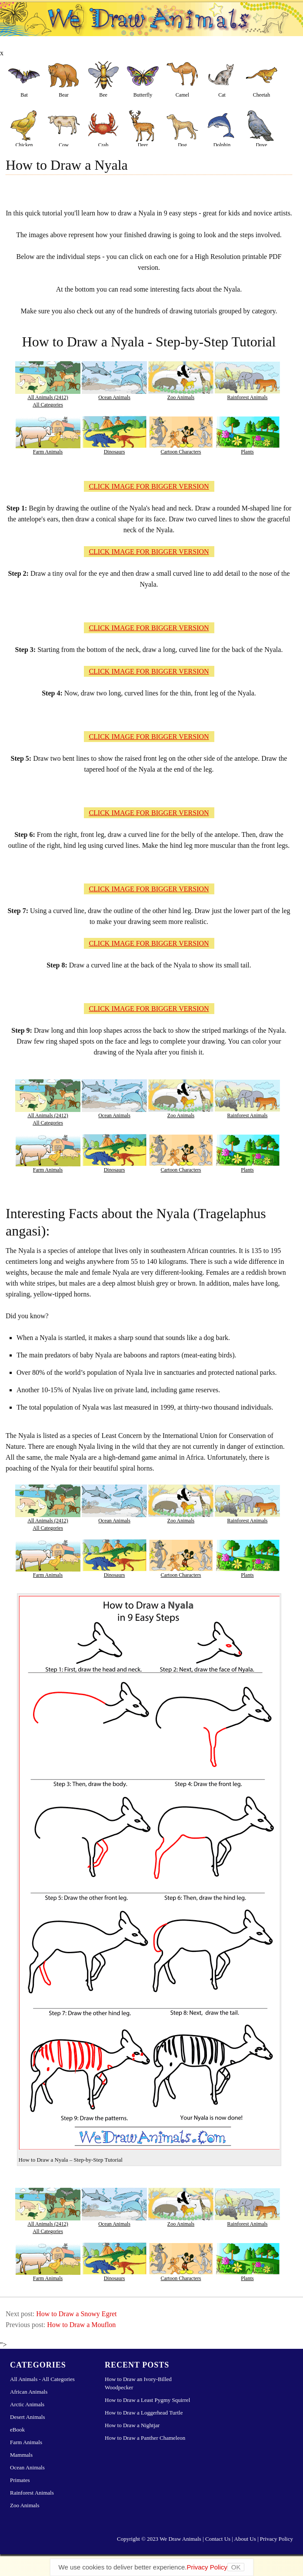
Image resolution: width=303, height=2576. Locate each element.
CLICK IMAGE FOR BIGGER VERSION (149, 486)
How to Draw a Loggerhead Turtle (144, 2412)
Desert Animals (27, 2417)
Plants (247, 452)
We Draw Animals (180, 2539)
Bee (103, 95)
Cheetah (261, 95)
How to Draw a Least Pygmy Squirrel (147, 2400)
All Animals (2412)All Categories (47, 400)
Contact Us (217, 2539)
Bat (24, 95)
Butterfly (142, 95)
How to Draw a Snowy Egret (76, 2313)
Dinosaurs (114, 452)
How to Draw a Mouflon (81, 2324)
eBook (17, 2429)
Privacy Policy (276, 2539)
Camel (182, 95)
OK (236, 2567)
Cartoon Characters (181, 452)
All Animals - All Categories (42, 2379)
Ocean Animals (114, 397)
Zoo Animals (180, 397)
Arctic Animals (27, 2404)
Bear (64, 95)
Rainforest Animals (247, 397)
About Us (245, 2539)
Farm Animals (48, 452)
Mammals (21, 2455)
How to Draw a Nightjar (132, 2425)
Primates (20, 2480)
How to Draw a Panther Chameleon (145, 2438)
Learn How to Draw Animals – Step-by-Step (151, 25)
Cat (222, 95)
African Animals (28, 2391)
